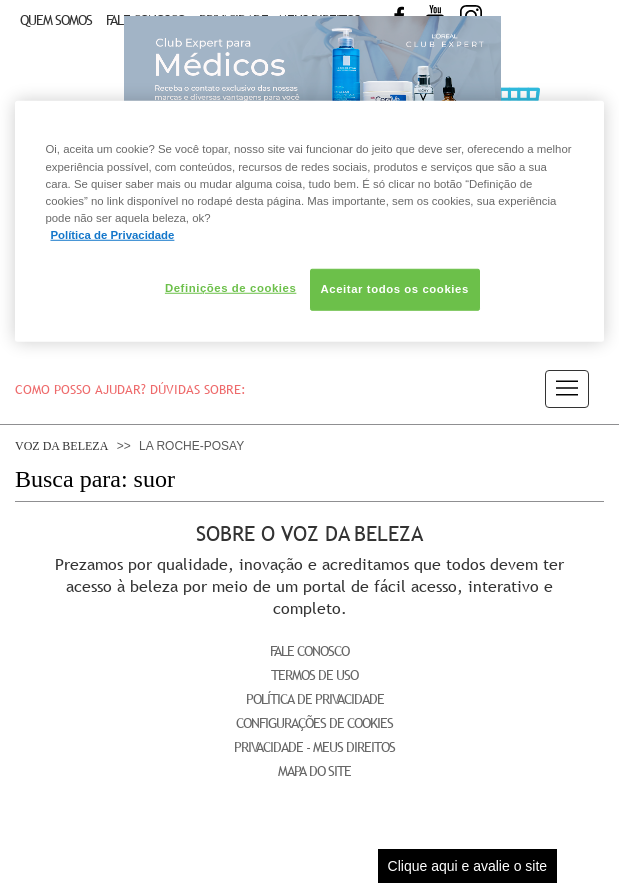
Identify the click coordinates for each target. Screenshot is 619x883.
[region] (309, 221)
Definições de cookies (230, 288)
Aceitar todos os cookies (395, 289)
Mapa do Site (314, 771)
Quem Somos (56, 20)
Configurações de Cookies (314, 723)
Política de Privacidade (315, 699)
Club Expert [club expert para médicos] (312, 85)
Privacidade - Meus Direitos (314, 747)
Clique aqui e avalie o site (468, 866)
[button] (567, 389)
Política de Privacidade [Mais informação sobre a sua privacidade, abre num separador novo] (112, 235)
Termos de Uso (314, 675)
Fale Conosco (309, 651)
